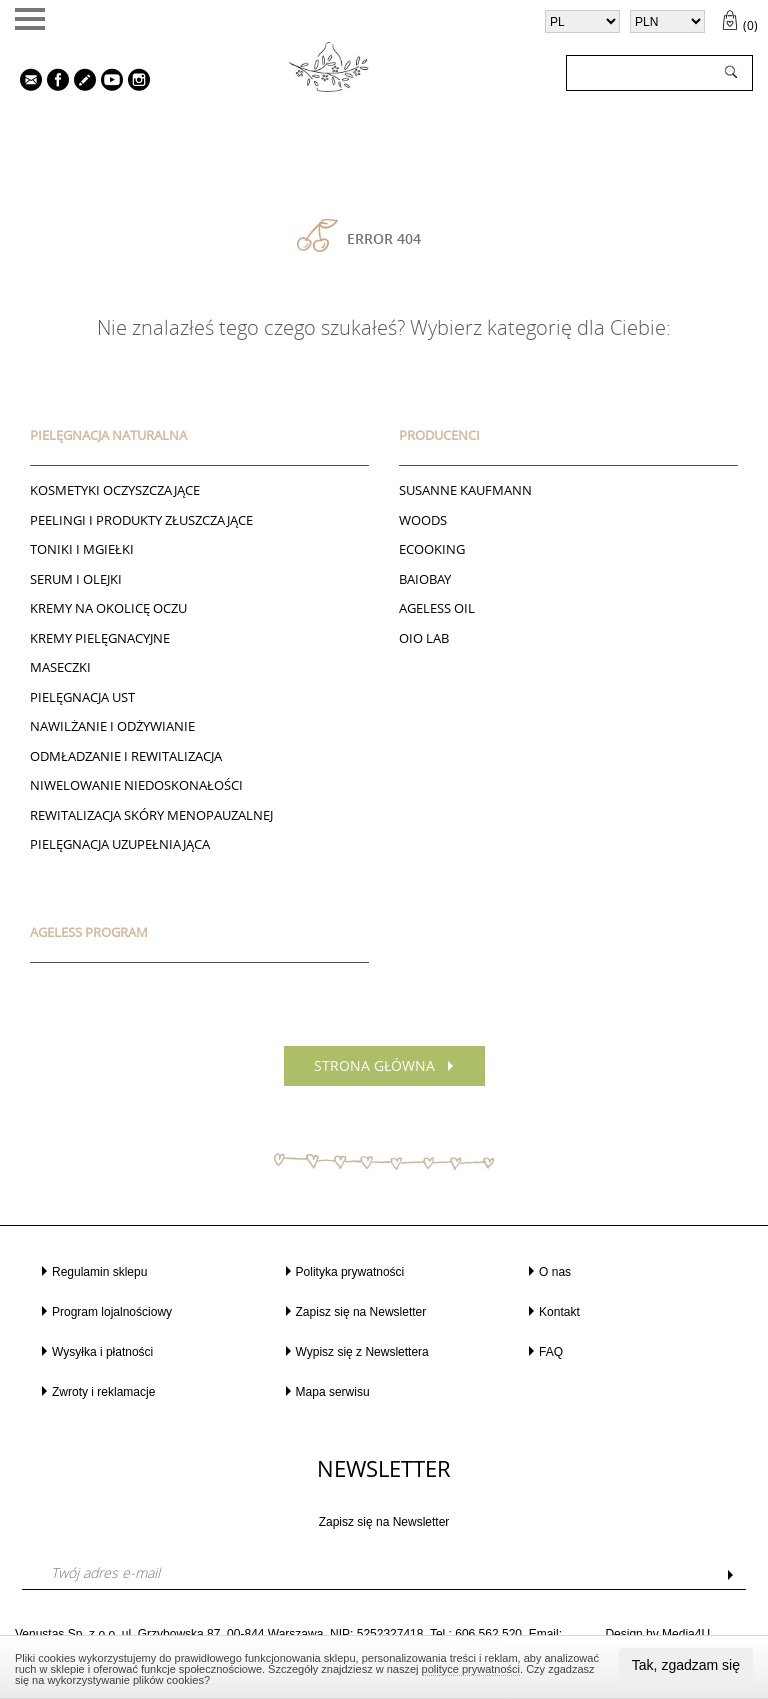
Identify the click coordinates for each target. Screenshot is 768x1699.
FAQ (551, 1352)
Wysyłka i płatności (102, 1352)
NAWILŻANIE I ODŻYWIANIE (112, 726)
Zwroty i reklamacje (103, 1392)
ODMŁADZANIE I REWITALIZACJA (126, 756)
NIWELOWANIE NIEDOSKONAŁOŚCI (136, 785)
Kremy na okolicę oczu (108, 608)
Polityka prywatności (350, 1272)
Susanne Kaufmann (465, 490)
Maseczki (60, 667)
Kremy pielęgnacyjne (100, 638)
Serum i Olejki (76, 579)
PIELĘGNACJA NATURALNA (108, 435)
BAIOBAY (425, 579)
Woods (423, 520)
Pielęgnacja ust (82, 697)
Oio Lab (424, 638)
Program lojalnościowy (112, 1312)
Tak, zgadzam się (686, 1665)
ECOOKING (432, 549)
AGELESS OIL (437, 608)
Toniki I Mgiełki (82, 549)
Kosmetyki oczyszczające (115, 490)
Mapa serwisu (333, 1392)
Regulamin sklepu (99, 1272)
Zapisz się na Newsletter (361, 1312)
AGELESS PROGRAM (89, 932)
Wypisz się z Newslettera (362, 1352)
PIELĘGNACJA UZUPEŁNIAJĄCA (120, 844)
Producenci (439, 435)
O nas (555, 1272)
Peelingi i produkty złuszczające (141, 520)
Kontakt (559, 1312)
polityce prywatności (471, 1669)
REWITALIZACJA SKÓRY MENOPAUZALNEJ (151, 815)
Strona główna (374, 1065)
